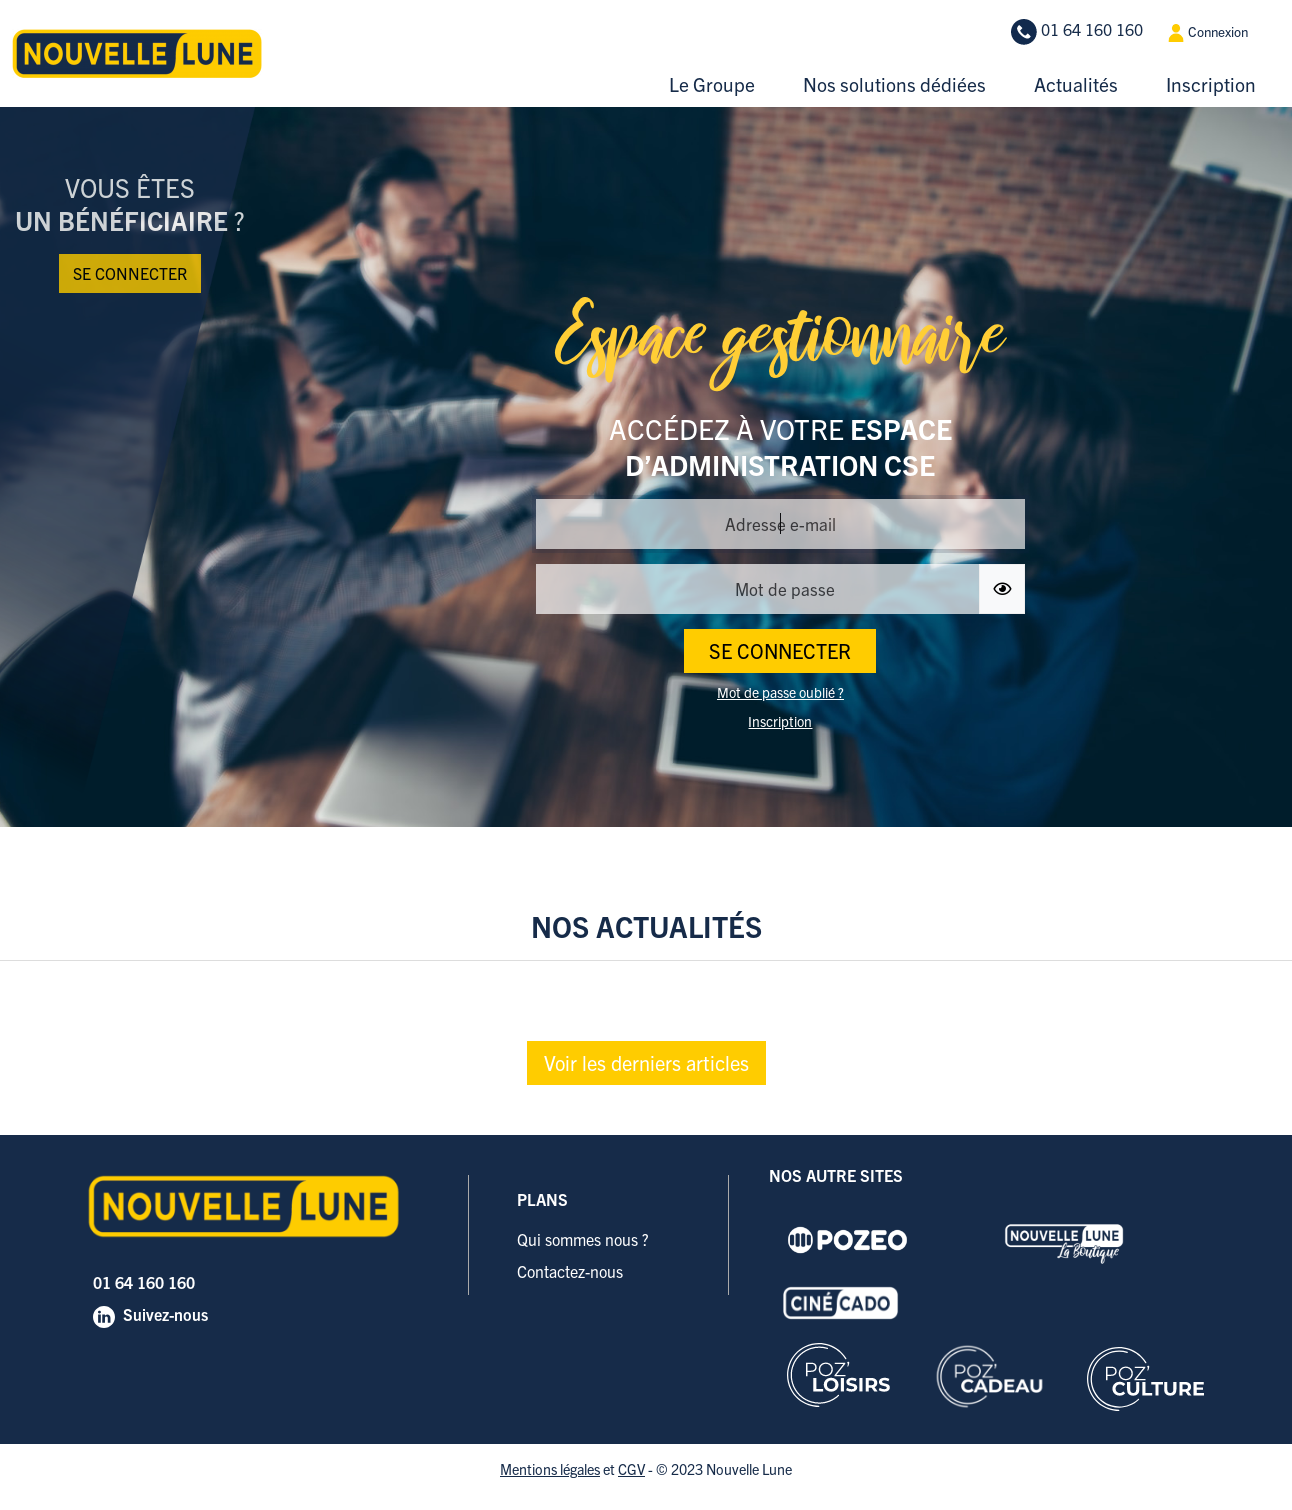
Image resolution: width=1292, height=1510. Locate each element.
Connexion (1207, 32)
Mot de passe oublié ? (780, 692)
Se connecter (130, 273)
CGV (631, 1469)
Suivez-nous (165, 1314)
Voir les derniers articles (646, 1062)
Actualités (1076, 84)
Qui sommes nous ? (583, 1239)
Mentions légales (550, 1469)
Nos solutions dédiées (894, 84)
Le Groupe (712, 84)
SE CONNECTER (780, 650)
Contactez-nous (570, 1271)
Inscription (1211, 84)
